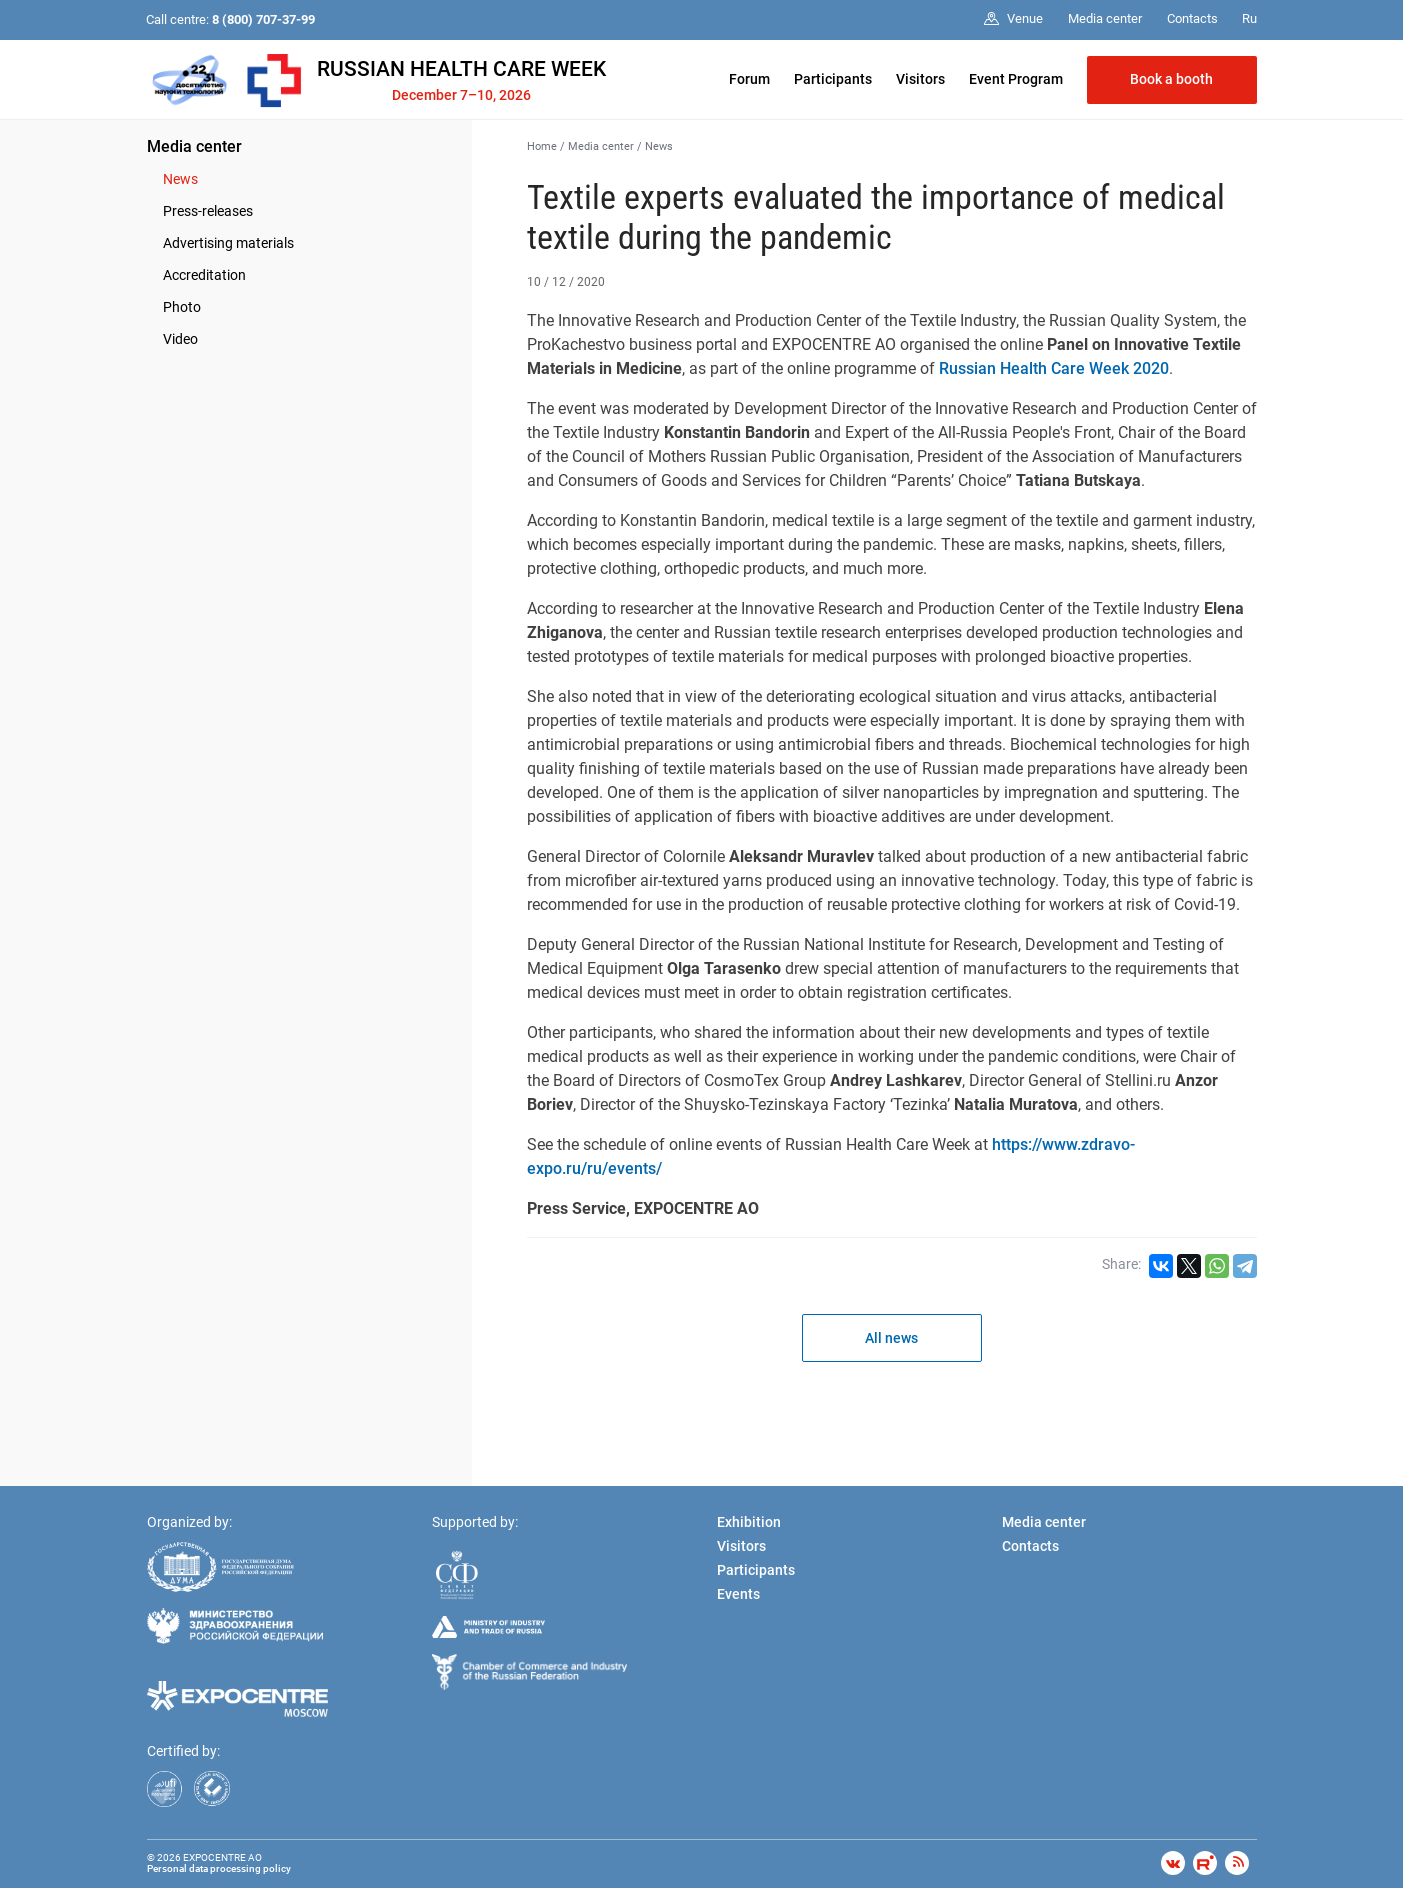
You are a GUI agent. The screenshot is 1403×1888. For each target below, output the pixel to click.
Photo (182, 307)
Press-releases (208, 211)
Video (180, 339)
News (180, 179)
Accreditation (204, 275)
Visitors (920, 79)
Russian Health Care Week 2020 (1054, 368)
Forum (749, 79)
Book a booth (1171, 79)
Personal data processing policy (219, 1868)
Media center (194, 146)
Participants (833, 79)
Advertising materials (228, 243)
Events (738, 1594)
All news (891, 1338)
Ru (1249, 18)
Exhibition (749, 1522)
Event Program (1016, 79)
